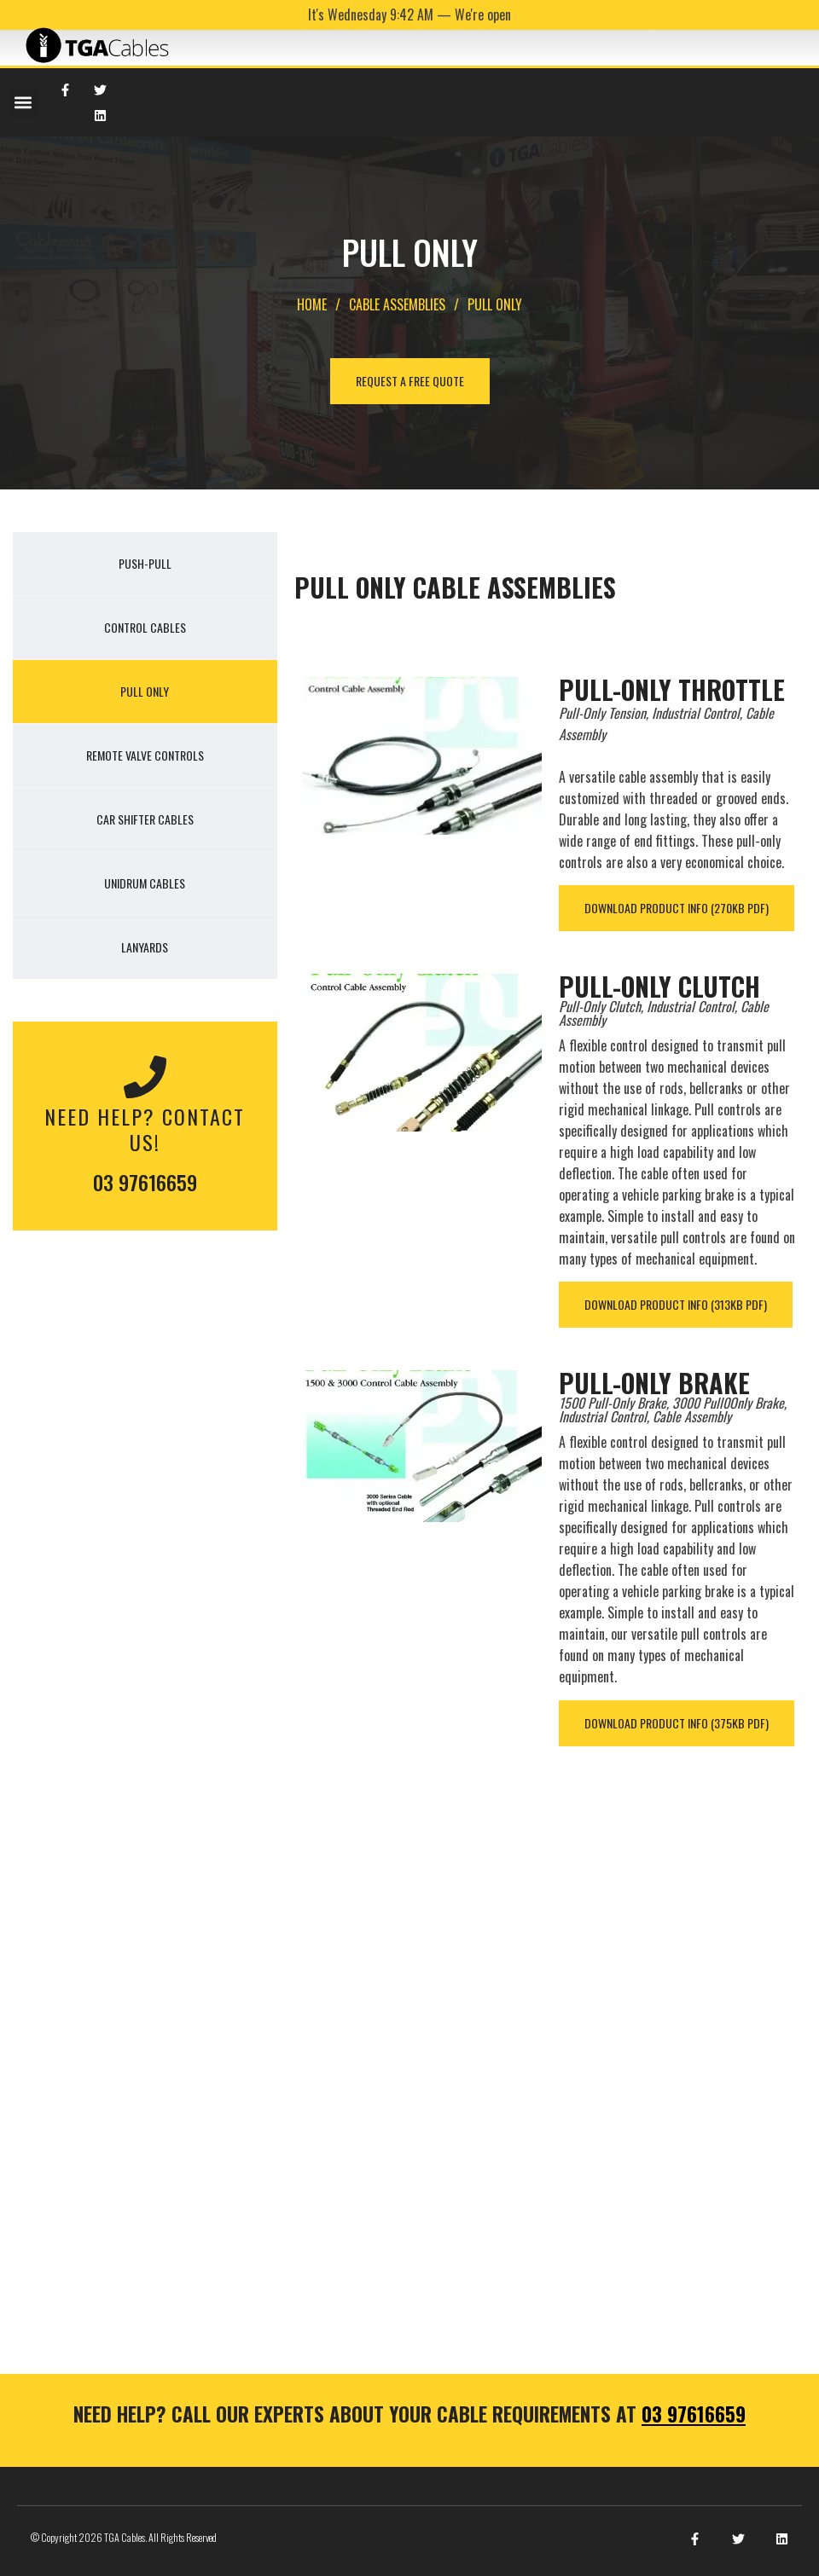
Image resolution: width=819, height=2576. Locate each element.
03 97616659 (145, 1181)
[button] (23, 103)
